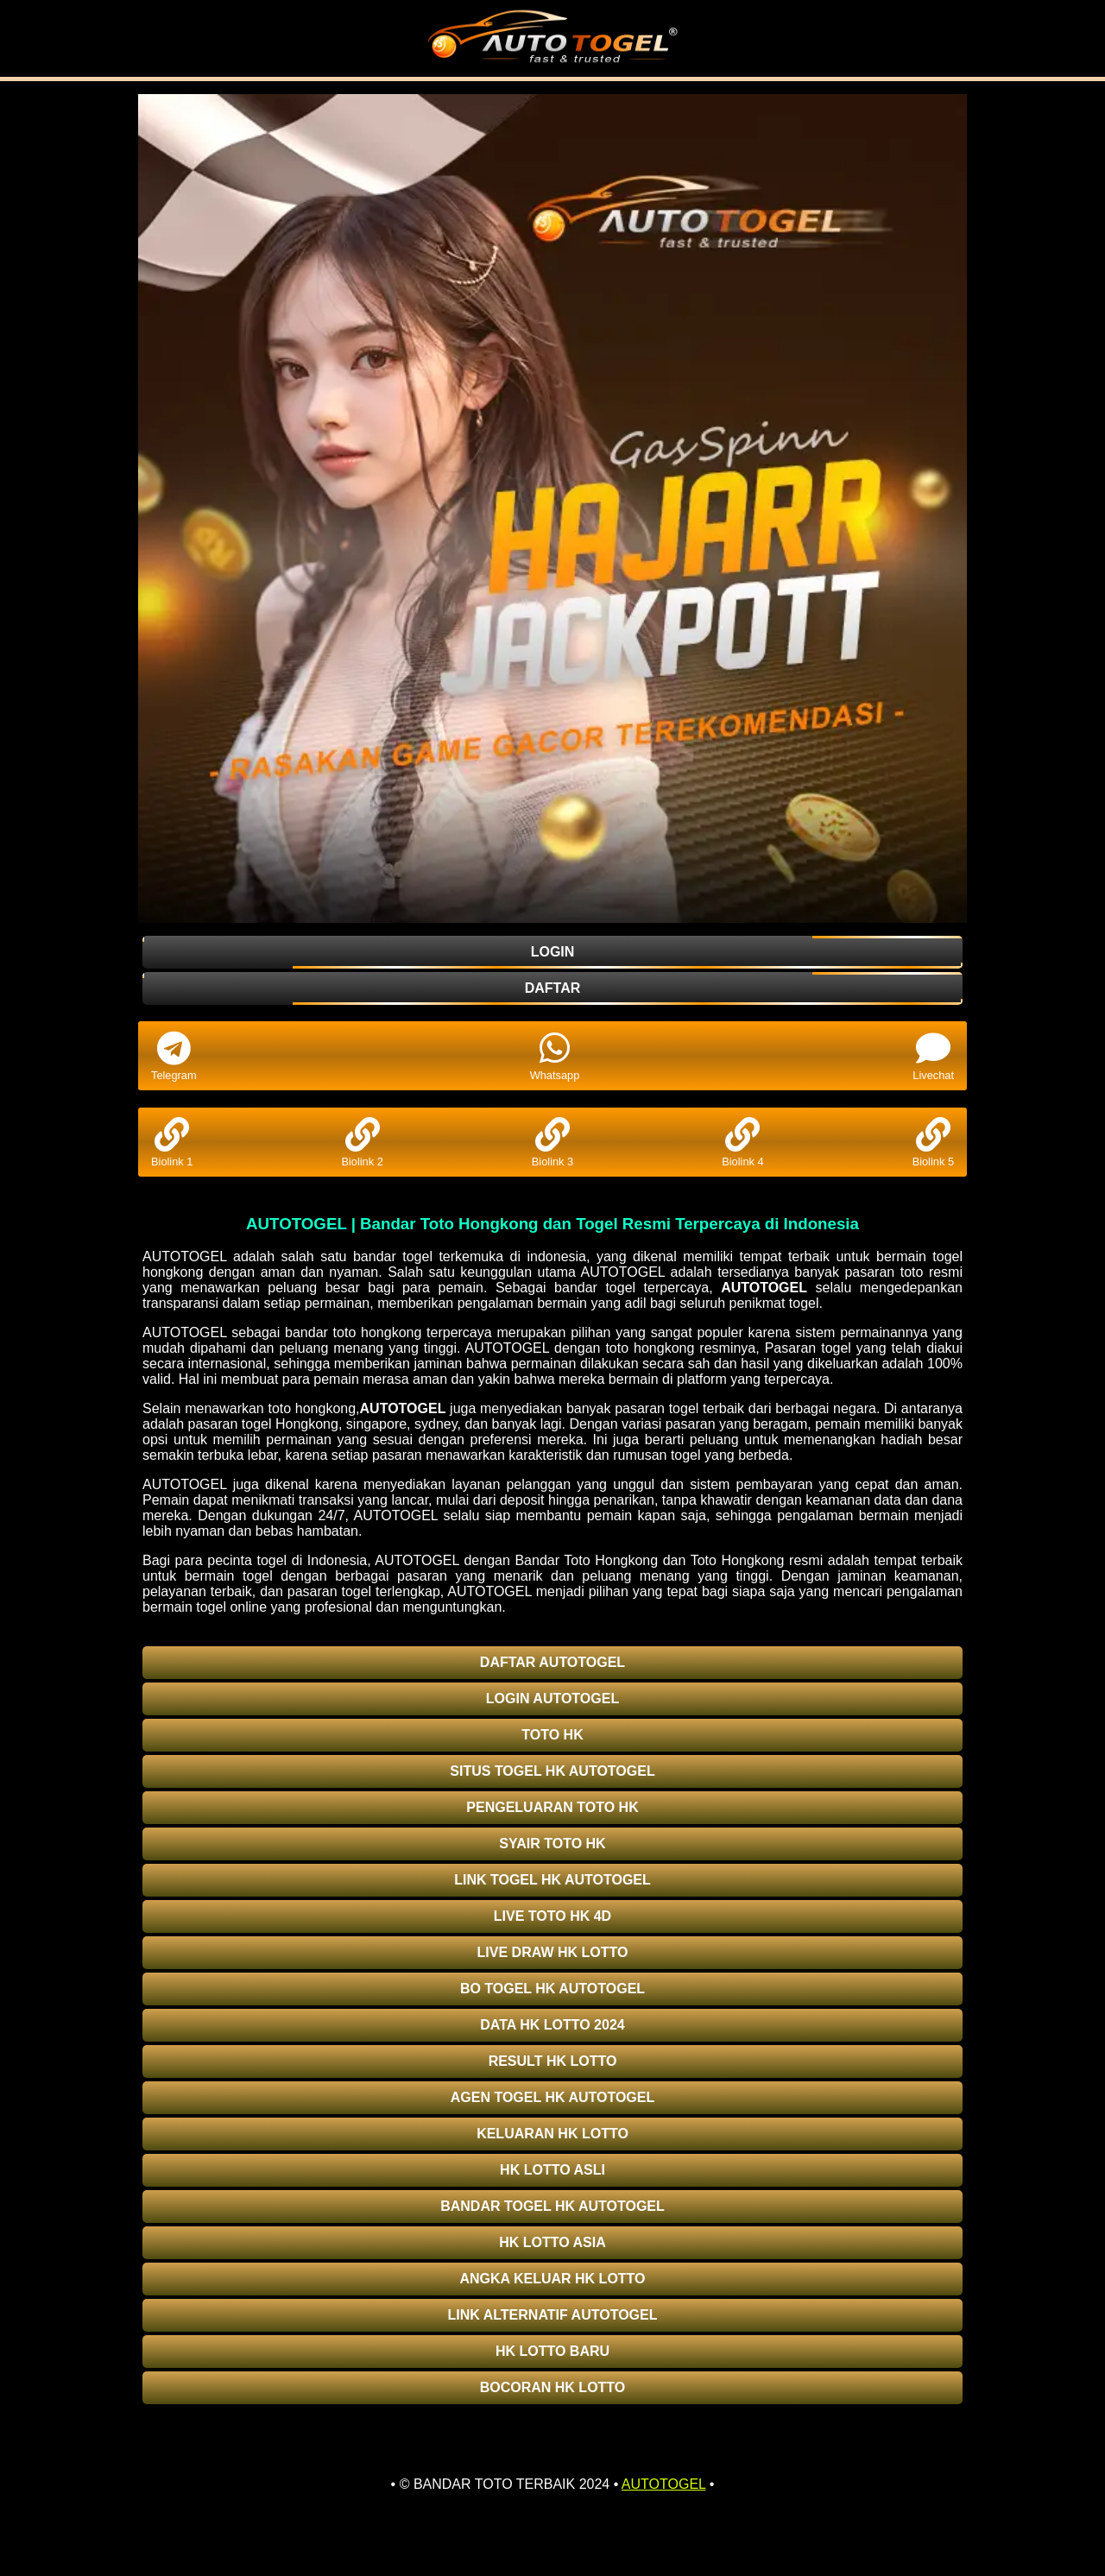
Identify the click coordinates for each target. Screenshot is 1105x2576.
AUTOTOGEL (764, 1287)
